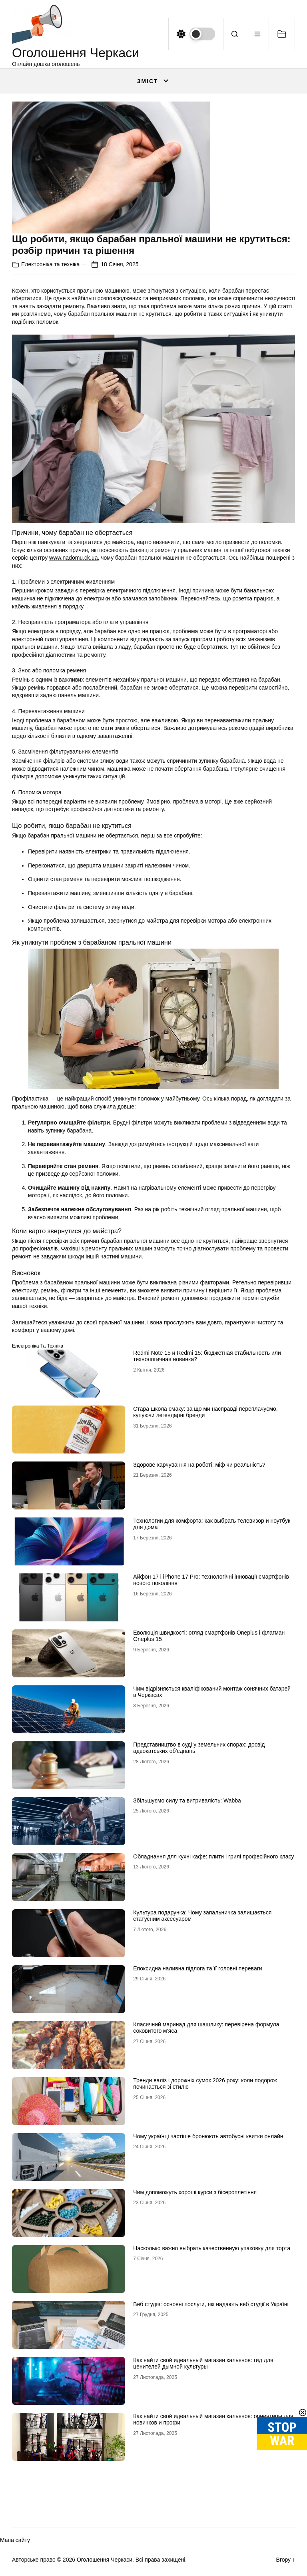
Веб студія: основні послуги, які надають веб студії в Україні (210, 2304)
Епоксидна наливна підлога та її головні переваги (197, 1968)
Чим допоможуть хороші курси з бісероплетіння (195, 2192)
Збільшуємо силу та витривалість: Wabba (187, 1800)
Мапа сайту (15, 2540)
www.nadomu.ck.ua (73, 557)
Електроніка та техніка (50, 264)
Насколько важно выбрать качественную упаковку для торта (211, 2248)
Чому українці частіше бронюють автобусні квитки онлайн (208, 2136)
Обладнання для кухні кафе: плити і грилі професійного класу (213, 1856)
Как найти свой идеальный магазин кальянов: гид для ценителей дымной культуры (203, 2363)
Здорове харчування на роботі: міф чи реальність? (199, 1464)
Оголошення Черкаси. (105, 2559)
